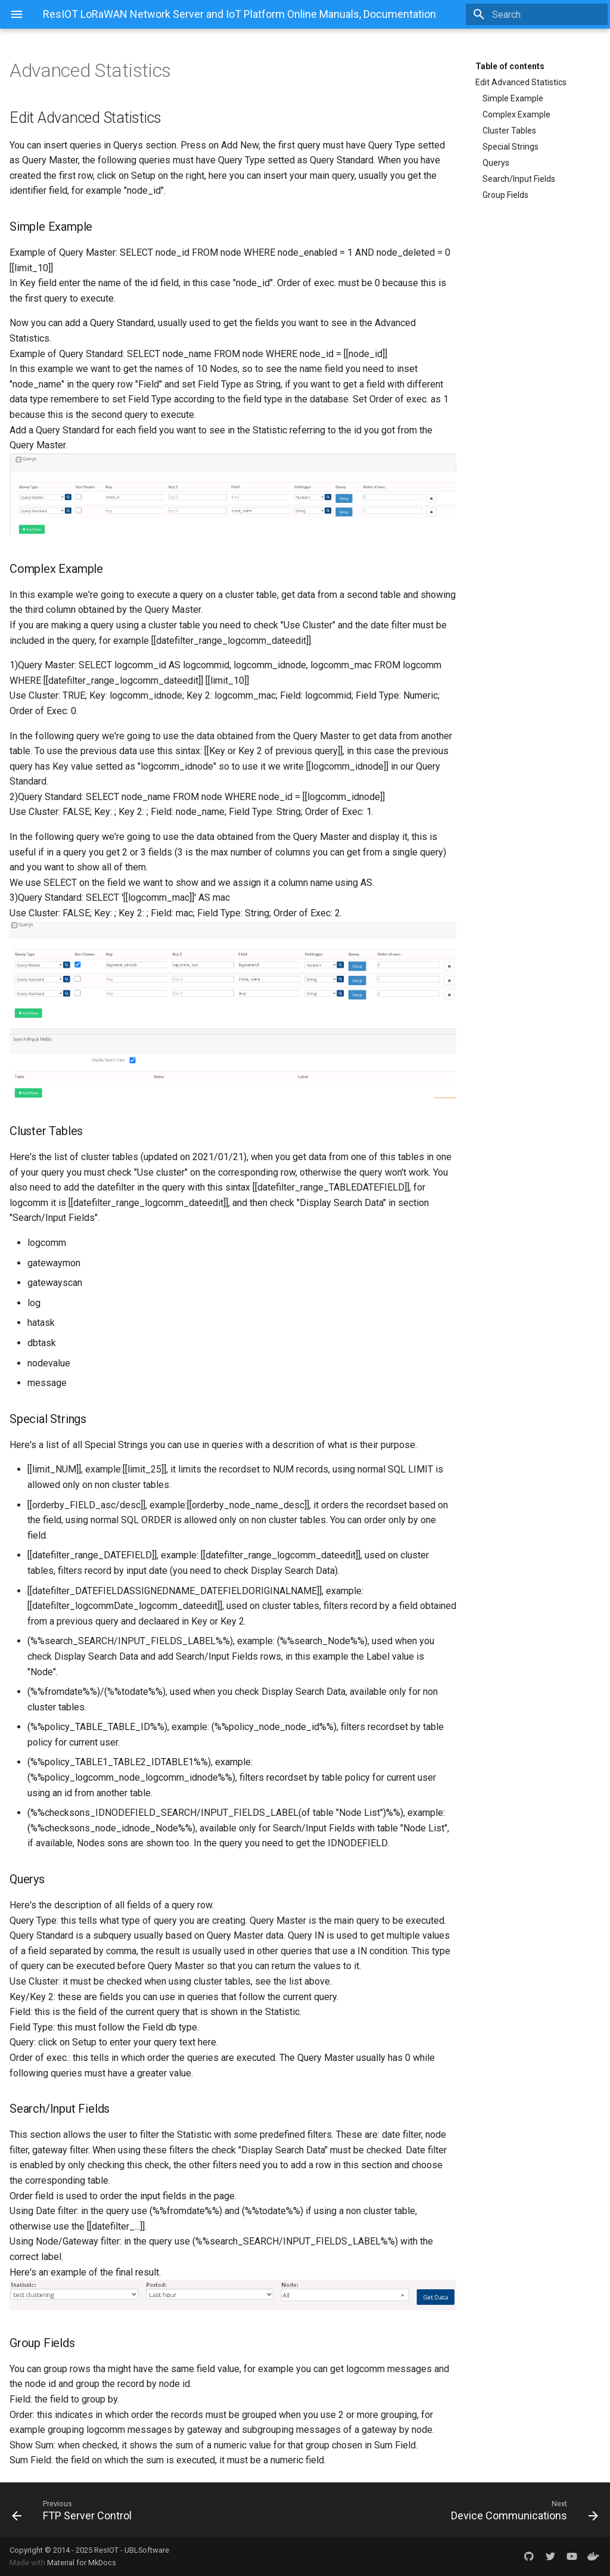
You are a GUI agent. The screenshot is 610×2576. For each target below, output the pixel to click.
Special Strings (511, 146)
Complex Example (516, 114)
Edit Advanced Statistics (521, 82)
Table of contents (509, 66)
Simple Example (513, 98)
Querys (496, 163)
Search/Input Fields (519, 179)
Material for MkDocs (81, 2562)
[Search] (538, 14)
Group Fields (505, 195)
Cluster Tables (509, 130)
